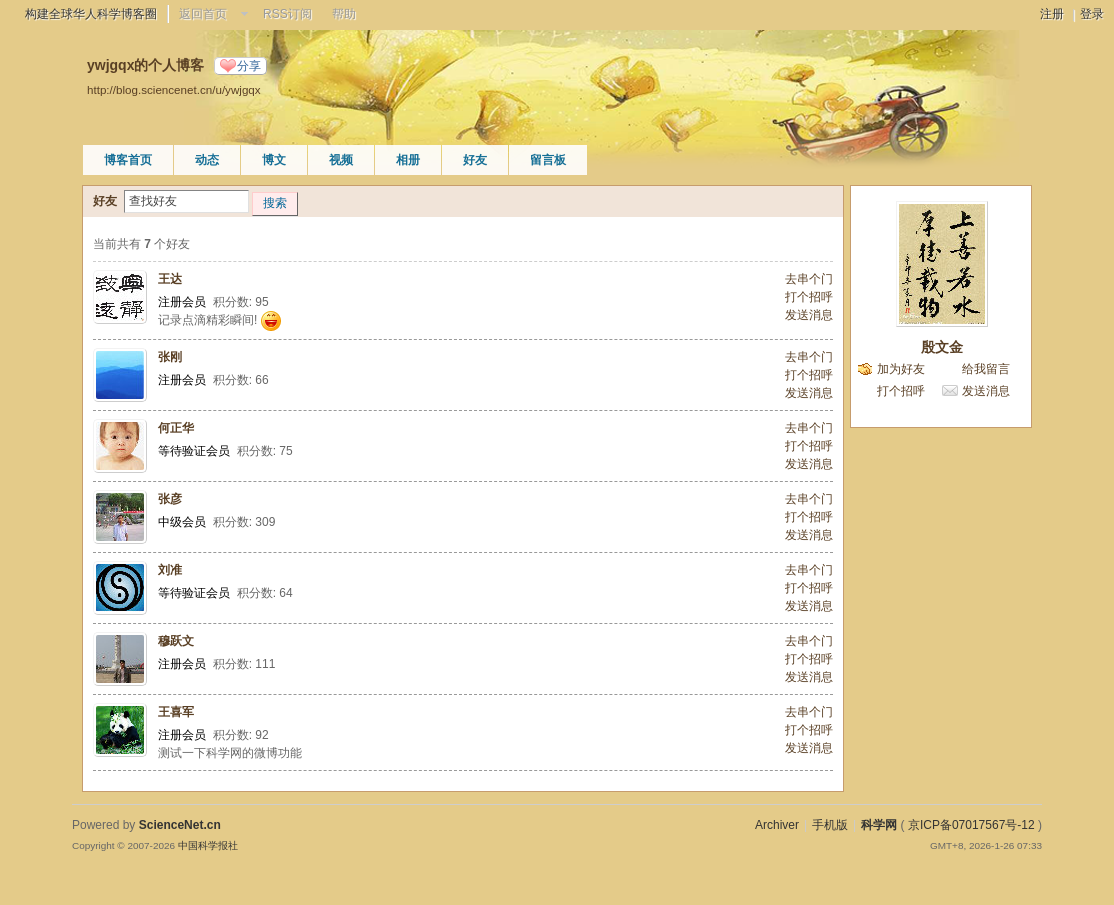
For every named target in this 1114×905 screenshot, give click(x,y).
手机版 (830, 825)
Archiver (777, 825)
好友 (475, 160)
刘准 (170, 570)
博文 (274, 160)
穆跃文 (176, 641)
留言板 (548, 160)
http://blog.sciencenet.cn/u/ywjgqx (174, 89)
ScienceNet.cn (180, 825)
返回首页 (203, 14)
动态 (207, 160)
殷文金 (942, 347)
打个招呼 (809, 297)
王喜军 (176, 712)
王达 (170, 279)
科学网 (879, 825)
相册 (408, 160)
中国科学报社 (208, 845)
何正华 (176, 428)
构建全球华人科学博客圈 (91, 14)
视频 (341, 160)
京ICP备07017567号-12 (971, 825)
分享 (249, 66)
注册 (1052, 14)
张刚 (170, 357)
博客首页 (128, 160)
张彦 (170, 499)
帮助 (344, 14)
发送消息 (809, 315)
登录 (1092, 14)
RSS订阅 (287, 14)
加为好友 (901, 369)
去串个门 (809, 279)
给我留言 (986, 369)
